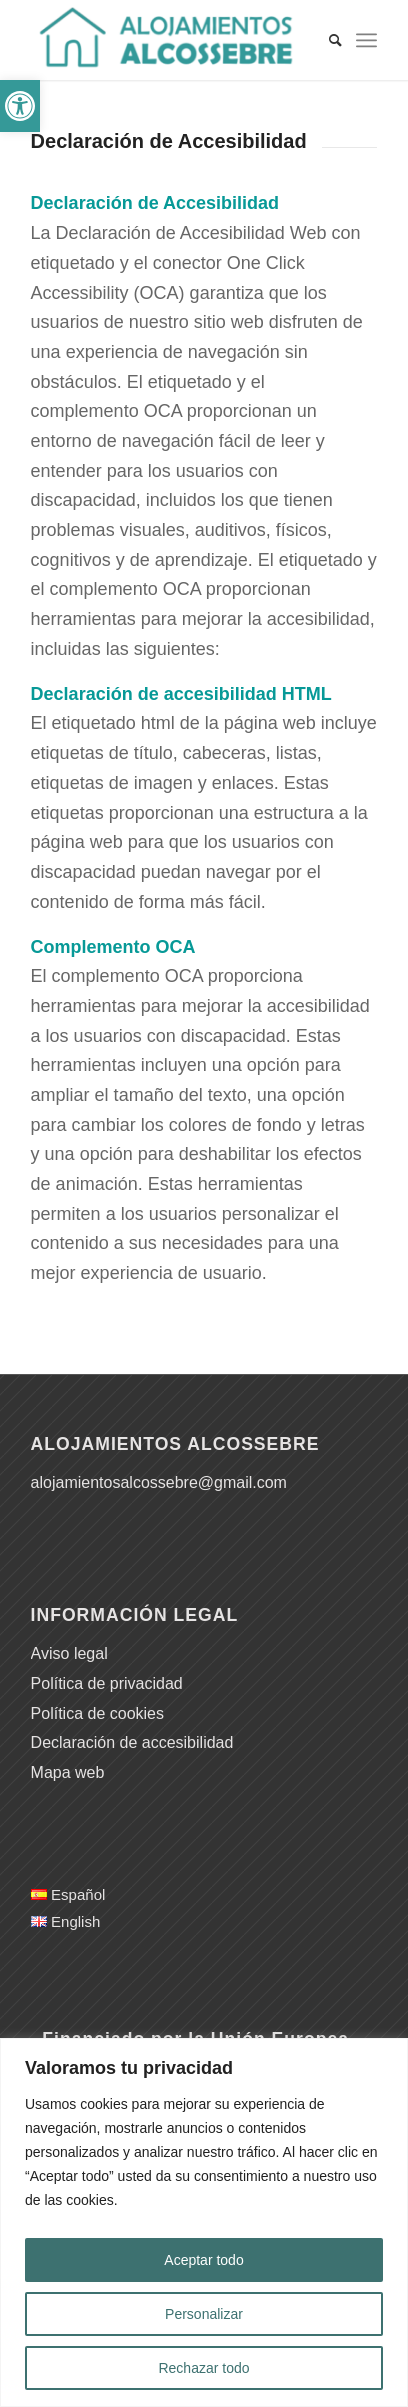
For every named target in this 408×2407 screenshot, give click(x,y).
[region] (204, 2222)
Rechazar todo (203, 2368)
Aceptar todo (203, 2260)
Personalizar (204, 2314)
